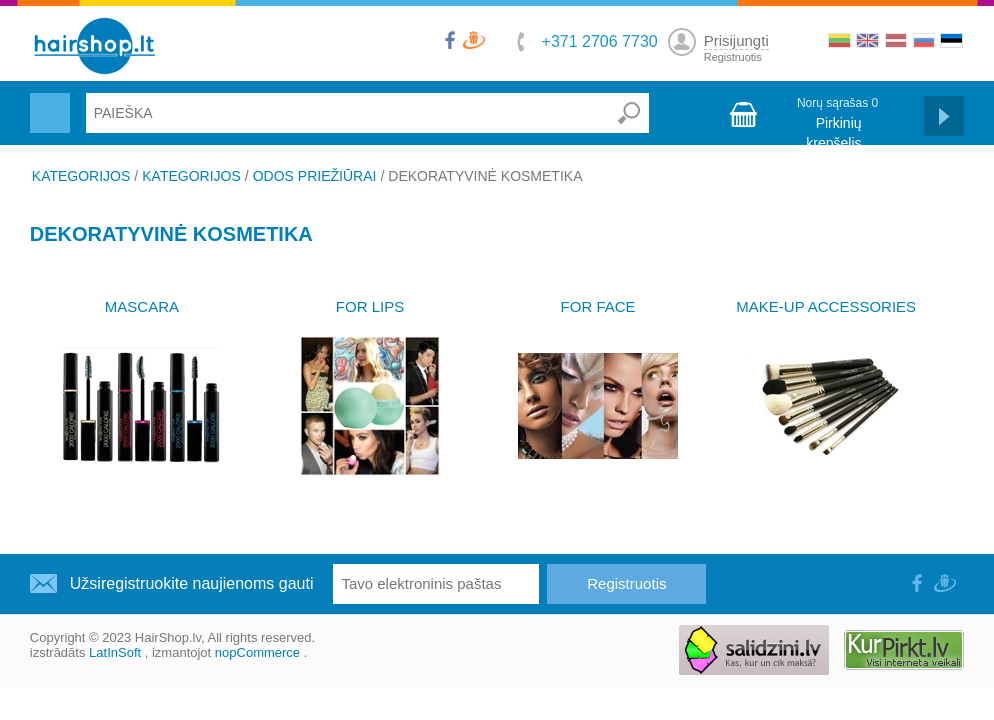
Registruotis (733, 57)
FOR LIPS (370, 306)
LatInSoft (115, 652)
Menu (47, 101)
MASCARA (142, 306)
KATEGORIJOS (81, 176)
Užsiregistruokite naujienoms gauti (192, 583)
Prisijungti (736, 40)
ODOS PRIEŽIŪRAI (315, 176)
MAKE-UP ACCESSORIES (826, 306)
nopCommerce (257, 652)
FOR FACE (598, 306)
